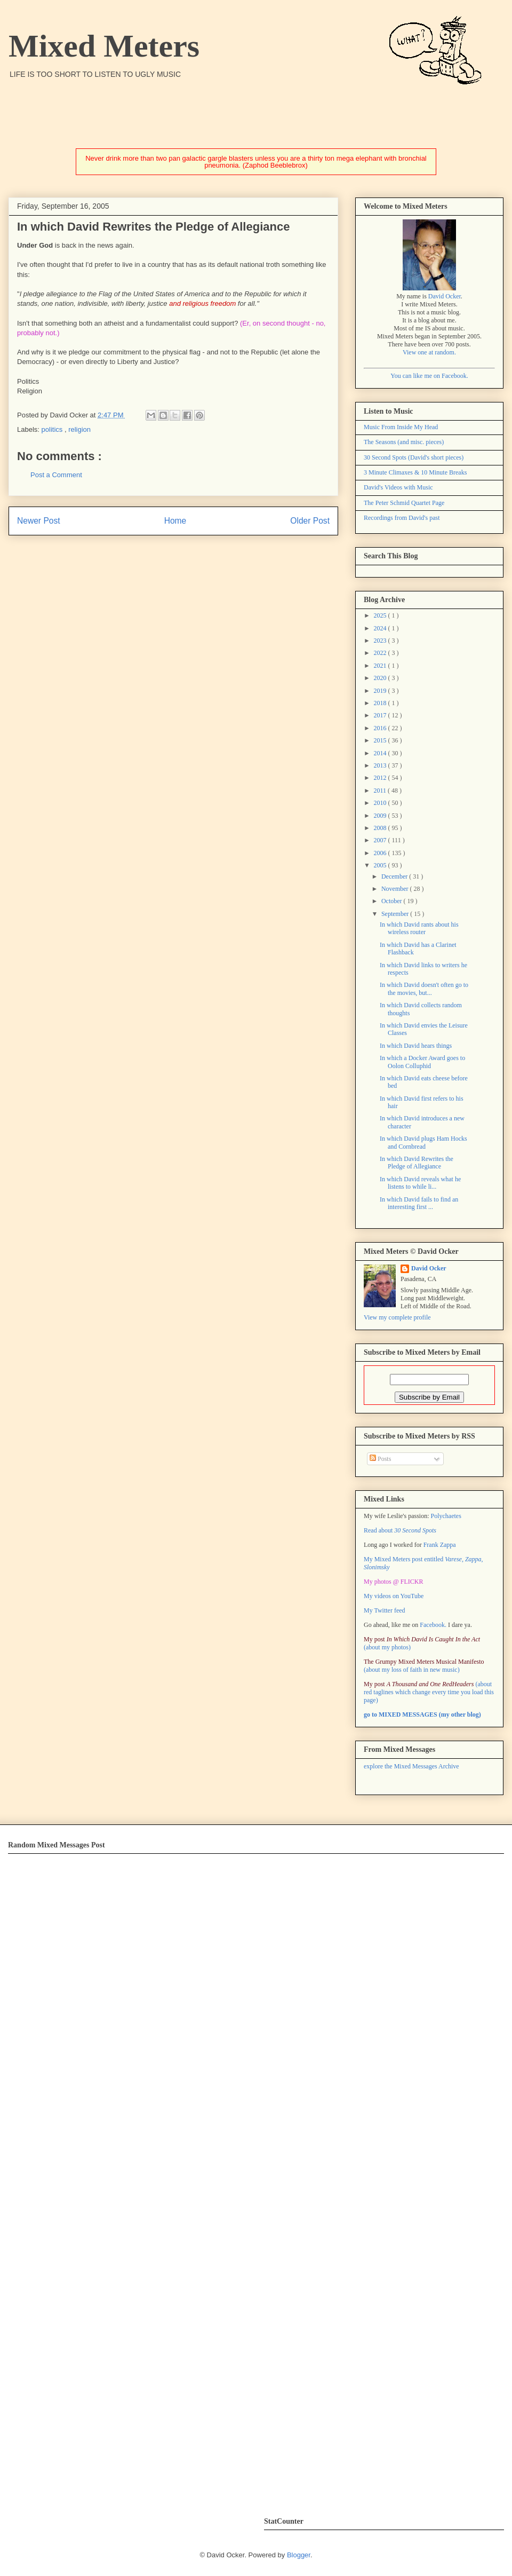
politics (53, 429)
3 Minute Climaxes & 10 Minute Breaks (415, 472)
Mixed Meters (104, 46)
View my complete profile (397, 1317)
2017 (381, 715)
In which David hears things (416, 1045)
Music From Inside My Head (401, 427)
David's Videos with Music (398, 487)
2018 (381, 703)
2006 (381, 853)
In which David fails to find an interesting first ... (419, 1203)
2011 (381, 790)
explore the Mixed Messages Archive (411, 1766)
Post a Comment (56, 475)
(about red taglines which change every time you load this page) (429, 1692)
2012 (381, 777)
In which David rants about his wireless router (419, 928)
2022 (381, 653)
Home (175, 520)
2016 (381, 728)
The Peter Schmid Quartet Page (404, 503)
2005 (381, 865)
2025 (381, 615)
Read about (400, 1530)
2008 (381, 828)
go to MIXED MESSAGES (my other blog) (422, 1714)
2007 (381, 840)
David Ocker (444, 296)
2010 (381, 803)
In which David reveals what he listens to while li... (420, 1182)
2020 (381, 678)
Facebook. (433, 1625)
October (392, 901)
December (395, 876)
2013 (381, 765)
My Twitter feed (384, 1610)
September (395, 914)
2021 (381, 665)
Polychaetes (445, 1516)
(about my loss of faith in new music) (424, 1665)
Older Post (310, 520)
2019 (381, 690)
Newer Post (38, 520)
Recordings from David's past (401, 517)
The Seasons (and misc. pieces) (404, 442)
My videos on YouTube (393, 1596)
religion (79, 429)
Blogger (298, 2555)
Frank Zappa (439, 1544)
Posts (380, 1459)
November (395, 888)
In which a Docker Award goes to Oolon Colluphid (422, 1061)
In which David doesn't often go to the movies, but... (424, 988)
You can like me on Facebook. (429, 376)
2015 (381, 740)
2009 (381, 815)
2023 (381, 640)
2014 (381, 753)
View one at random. (429, 352)
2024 (381, 628)
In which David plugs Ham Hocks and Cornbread (423, 1142)
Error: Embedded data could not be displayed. (174, 2178)
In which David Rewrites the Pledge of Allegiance (416, 1162)
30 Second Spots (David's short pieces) (413, 457)
